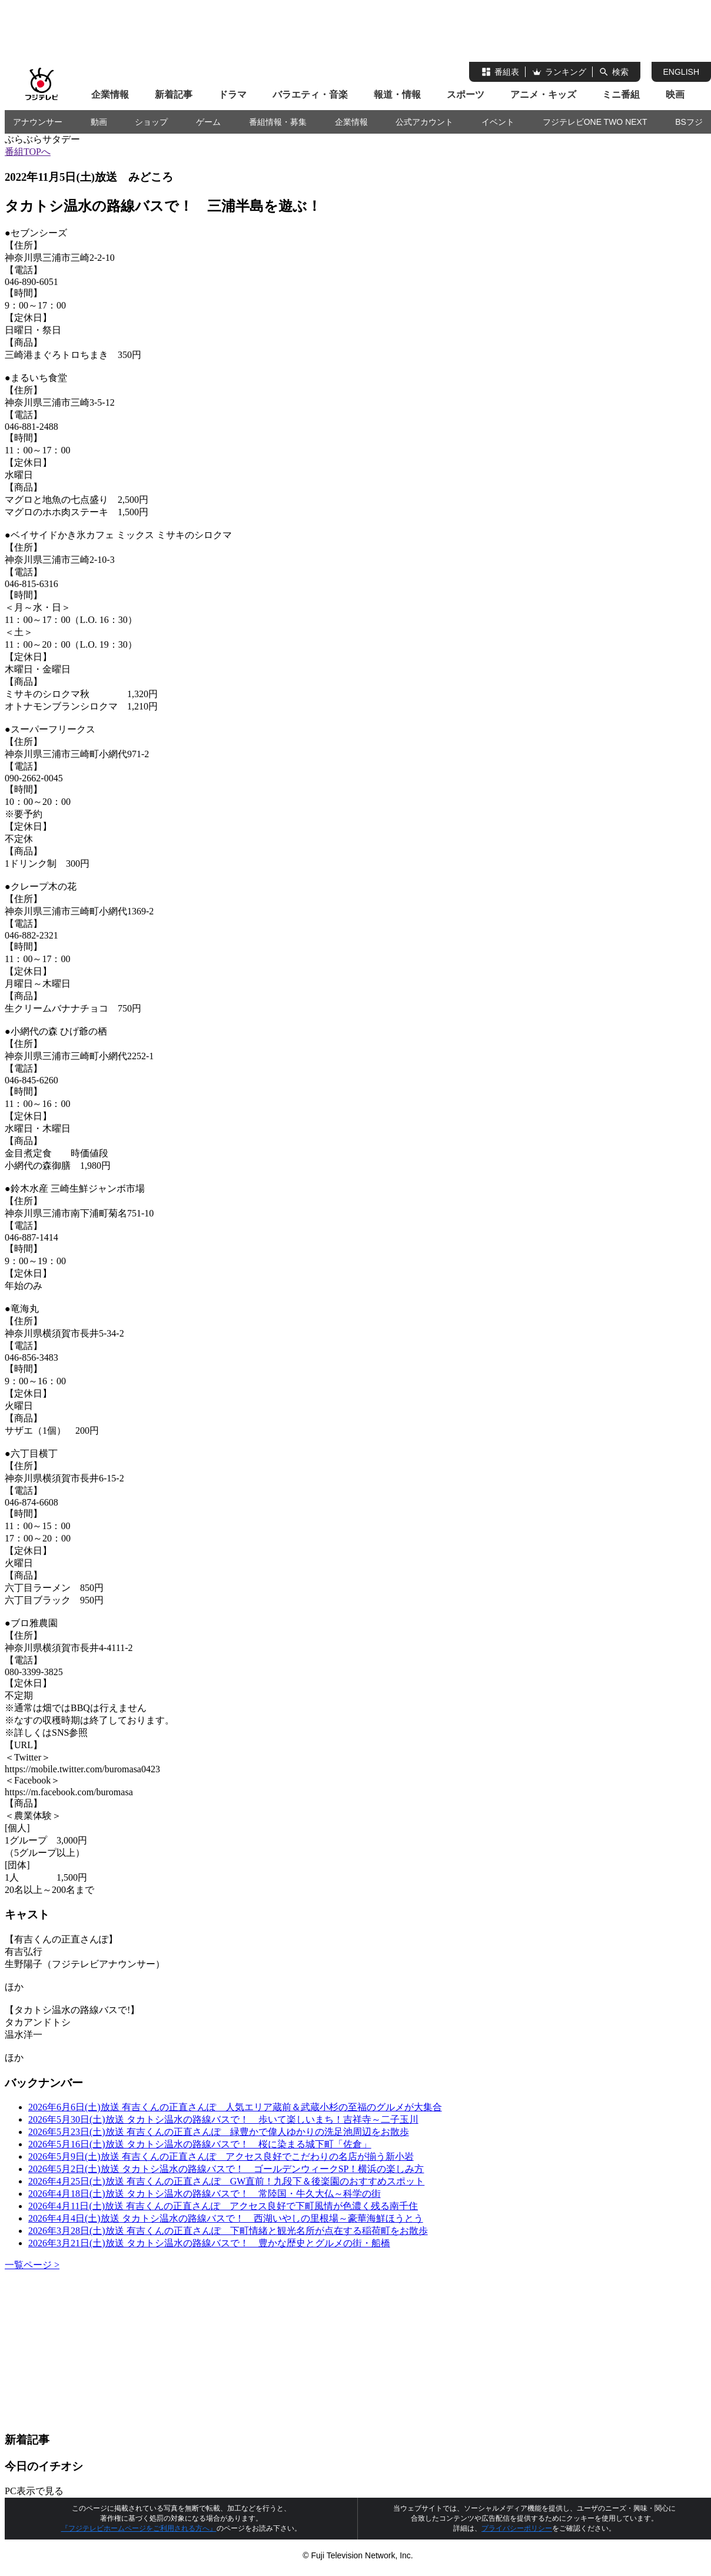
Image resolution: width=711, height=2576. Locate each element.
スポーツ (465, 94)
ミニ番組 (621, 94)
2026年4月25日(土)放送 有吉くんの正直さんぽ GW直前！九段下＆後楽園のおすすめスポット (226, 2181)
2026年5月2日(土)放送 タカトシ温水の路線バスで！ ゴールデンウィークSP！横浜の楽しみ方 (226, 2169)
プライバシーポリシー (516, 2528)
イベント (497, 122)
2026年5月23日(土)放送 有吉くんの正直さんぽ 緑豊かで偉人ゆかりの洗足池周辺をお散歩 (218, 2132)
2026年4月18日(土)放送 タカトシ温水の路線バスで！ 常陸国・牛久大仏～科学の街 (204, 2194)
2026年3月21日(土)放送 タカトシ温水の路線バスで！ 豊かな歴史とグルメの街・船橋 (209, 2243)
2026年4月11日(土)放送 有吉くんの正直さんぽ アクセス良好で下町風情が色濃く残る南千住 (223, 2206)
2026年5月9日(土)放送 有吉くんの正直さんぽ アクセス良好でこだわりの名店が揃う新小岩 (221, 2156)
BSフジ (689, 122)
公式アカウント (424, 122)
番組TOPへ (28, 152)
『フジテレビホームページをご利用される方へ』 (139, 2528)
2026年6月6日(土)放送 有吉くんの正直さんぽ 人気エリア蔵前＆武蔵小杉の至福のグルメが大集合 (235, 2107)
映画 (675, 94)
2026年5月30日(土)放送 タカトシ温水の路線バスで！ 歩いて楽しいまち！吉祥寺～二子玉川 (223, 2119)
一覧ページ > (32, 2265)
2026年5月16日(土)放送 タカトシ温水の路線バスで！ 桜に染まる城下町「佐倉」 (199, 2144)
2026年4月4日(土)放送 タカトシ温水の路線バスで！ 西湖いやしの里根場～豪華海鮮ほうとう (225, 2218)
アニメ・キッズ (543, 94)
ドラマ (232, 94)
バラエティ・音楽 (310, 94)
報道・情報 (397, 94)
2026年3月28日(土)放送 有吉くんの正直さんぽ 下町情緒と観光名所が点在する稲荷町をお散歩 (228, 2231)
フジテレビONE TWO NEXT (595, 122)
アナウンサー (37, 122)
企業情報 (110, 94)
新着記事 (173, 94)
